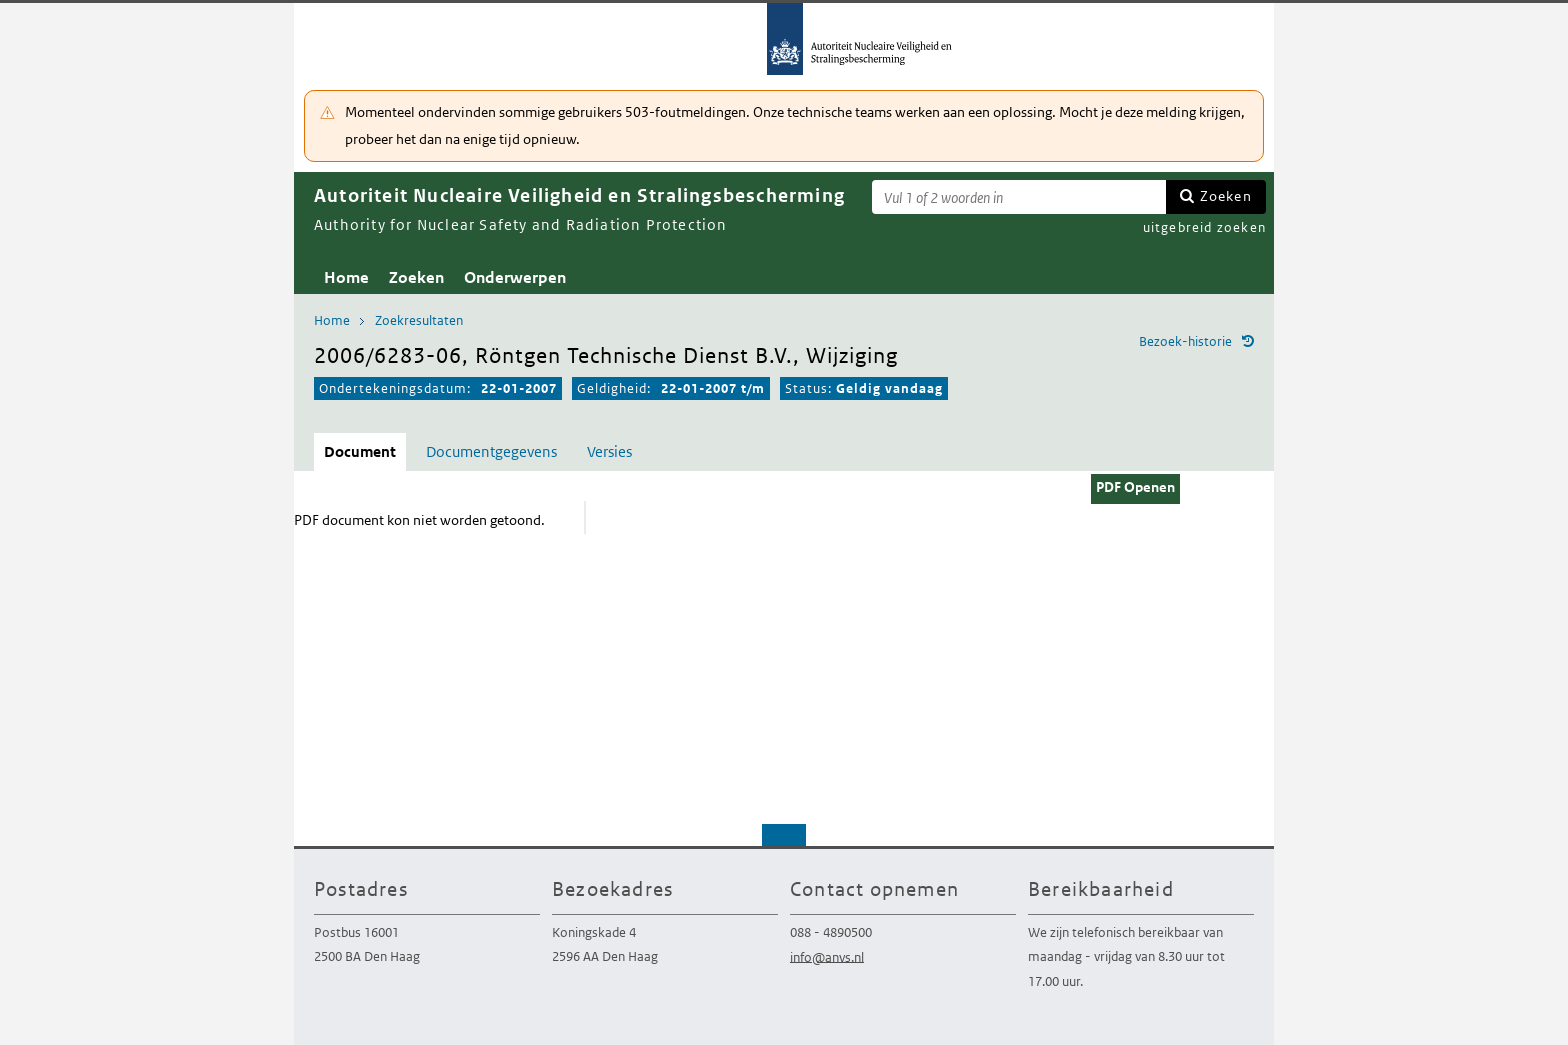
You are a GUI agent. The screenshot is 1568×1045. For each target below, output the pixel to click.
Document (360, 451)
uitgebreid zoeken (1204, 227)
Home (346, 277)
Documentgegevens (491, 451)
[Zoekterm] (1019, 197)
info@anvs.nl (827, 956)
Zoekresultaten (419, 320)
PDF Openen (1135, 487)
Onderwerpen (515, 277)
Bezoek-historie (1185, 341)
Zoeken (1226, 196)
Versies (609, 451)
